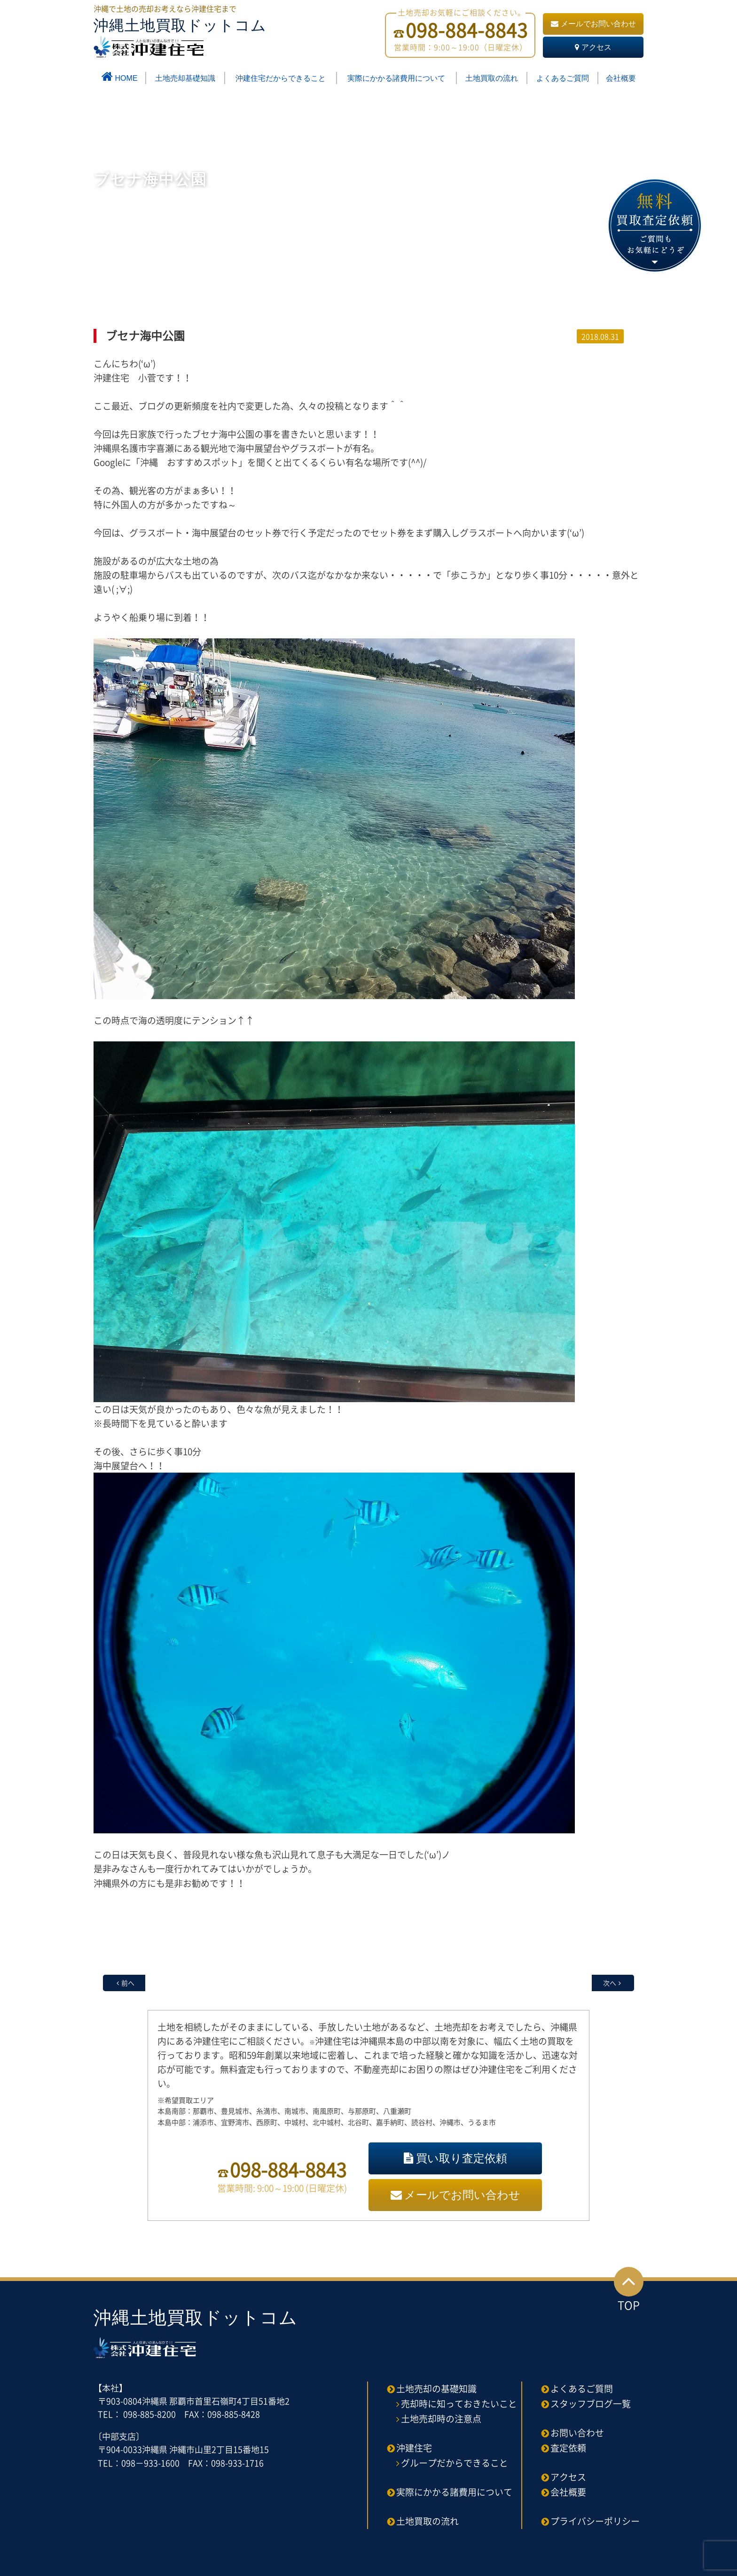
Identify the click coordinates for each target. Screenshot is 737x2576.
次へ (609, 1982)
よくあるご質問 (562, 78)
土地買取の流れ (491, 78)
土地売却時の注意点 (441, 2418)
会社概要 (621, 78)
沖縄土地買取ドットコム (180, 37)
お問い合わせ (577, 2432)
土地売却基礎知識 (185, 78)
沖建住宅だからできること (280, 78)
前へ (127, 1982)
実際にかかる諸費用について (396, 78)
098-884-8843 (288, 2169)
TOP (628, 2290)
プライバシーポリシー (595, 2521)
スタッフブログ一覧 (590, 2403)
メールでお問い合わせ (593, 24)
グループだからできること (454, 2462)
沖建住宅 (414, 2447)
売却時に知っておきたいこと (459, 2403)
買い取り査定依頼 (455, 2158)
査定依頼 (568, 2447)
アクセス (593, 47)
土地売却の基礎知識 (436, 2388)
